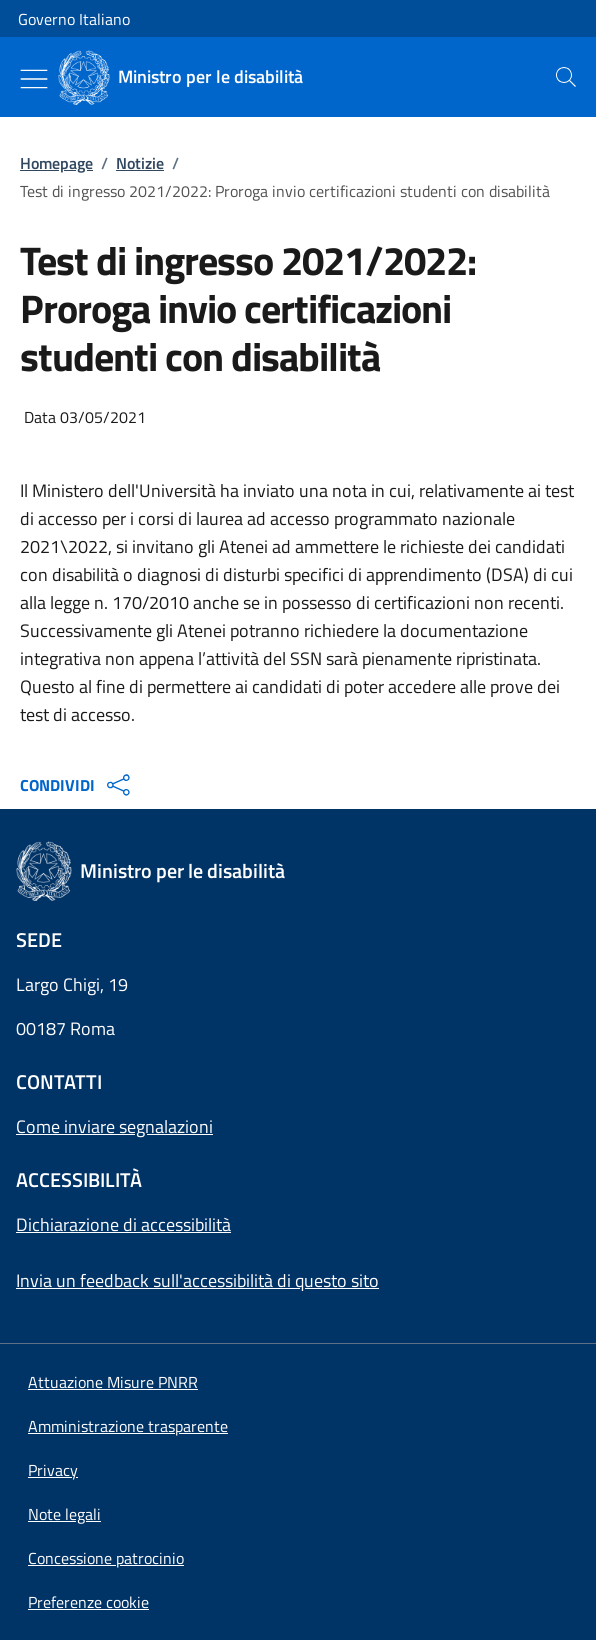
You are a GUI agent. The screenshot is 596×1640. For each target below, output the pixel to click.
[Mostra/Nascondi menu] (34, 79)
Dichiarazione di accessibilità (123, 1224)
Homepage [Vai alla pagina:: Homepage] (56, 163)
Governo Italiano (74, 19)
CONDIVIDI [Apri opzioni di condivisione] (77, 785)
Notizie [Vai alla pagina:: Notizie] (140, 163)
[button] (88, 1602)
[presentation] (566, 77)
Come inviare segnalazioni (114, 1126)
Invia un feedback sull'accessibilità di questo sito (197, 1280)
